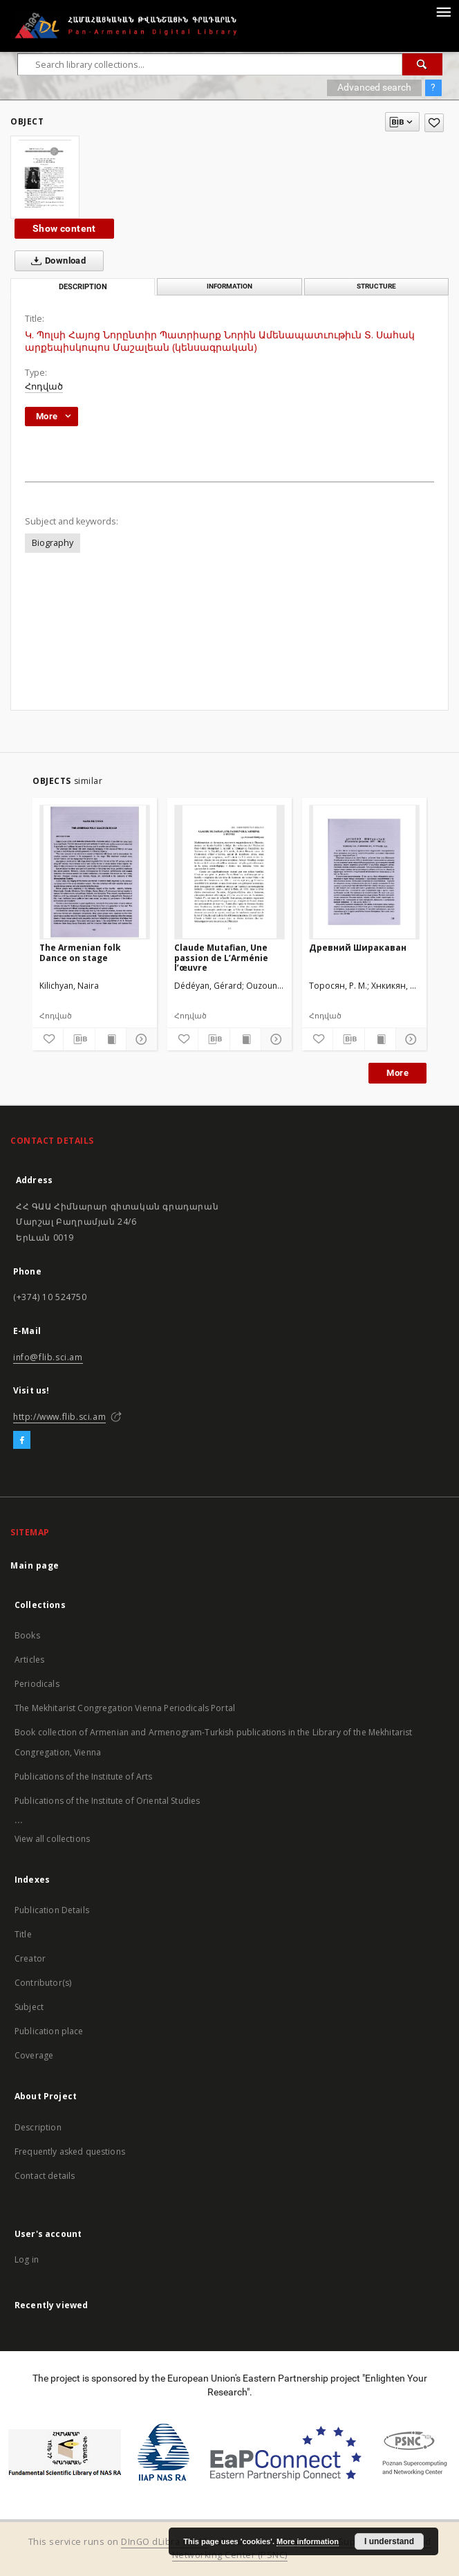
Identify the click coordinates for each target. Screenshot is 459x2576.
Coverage (34, 2055)
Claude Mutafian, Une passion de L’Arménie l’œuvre (221, 957)
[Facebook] (21, 1440)
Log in (27, 2259)
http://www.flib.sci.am (59, 1417)
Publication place (49, 2031)
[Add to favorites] (434, 122)
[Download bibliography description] (79, 1039)
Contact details (45, 2176)
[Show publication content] (110, 1039)
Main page (34, 1565)
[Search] (422, 64)
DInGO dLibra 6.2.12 (164, 2542)
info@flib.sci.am (48, 1357)
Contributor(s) (43, 1983)
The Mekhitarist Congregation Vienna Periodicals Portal (125, 1708)
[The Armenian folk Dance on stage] (94, 871)
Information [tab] (229, 286)
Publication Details (52, 1910)
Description (38, 2127)
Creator (30, 1958)
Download (56, 261)
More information (308, 2541)
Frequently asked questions (70, 2151)
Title (23, 1934)
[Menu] (443, 11)
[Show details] (139, 1039)
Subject (29, 2007)
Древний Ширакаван (357, 947)
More (397, 1073)
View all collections (52, 1839)
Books (27, 1635)
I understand (389, 2541)
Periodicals (37, 1684)
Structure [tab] (376, 286)
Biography (52, 543)
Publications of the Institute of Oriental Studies (107, 1801)
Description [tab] (83, 286)
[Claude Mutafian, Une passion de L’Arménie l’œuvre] (229, 871)
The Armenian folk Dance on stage (80, 952)
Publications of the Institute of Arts (84, 1776)
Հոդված (44, 386)
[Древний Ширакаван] (364, 871)
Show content (64, 228)
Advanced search (374, 87)
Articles (29, 1659)
